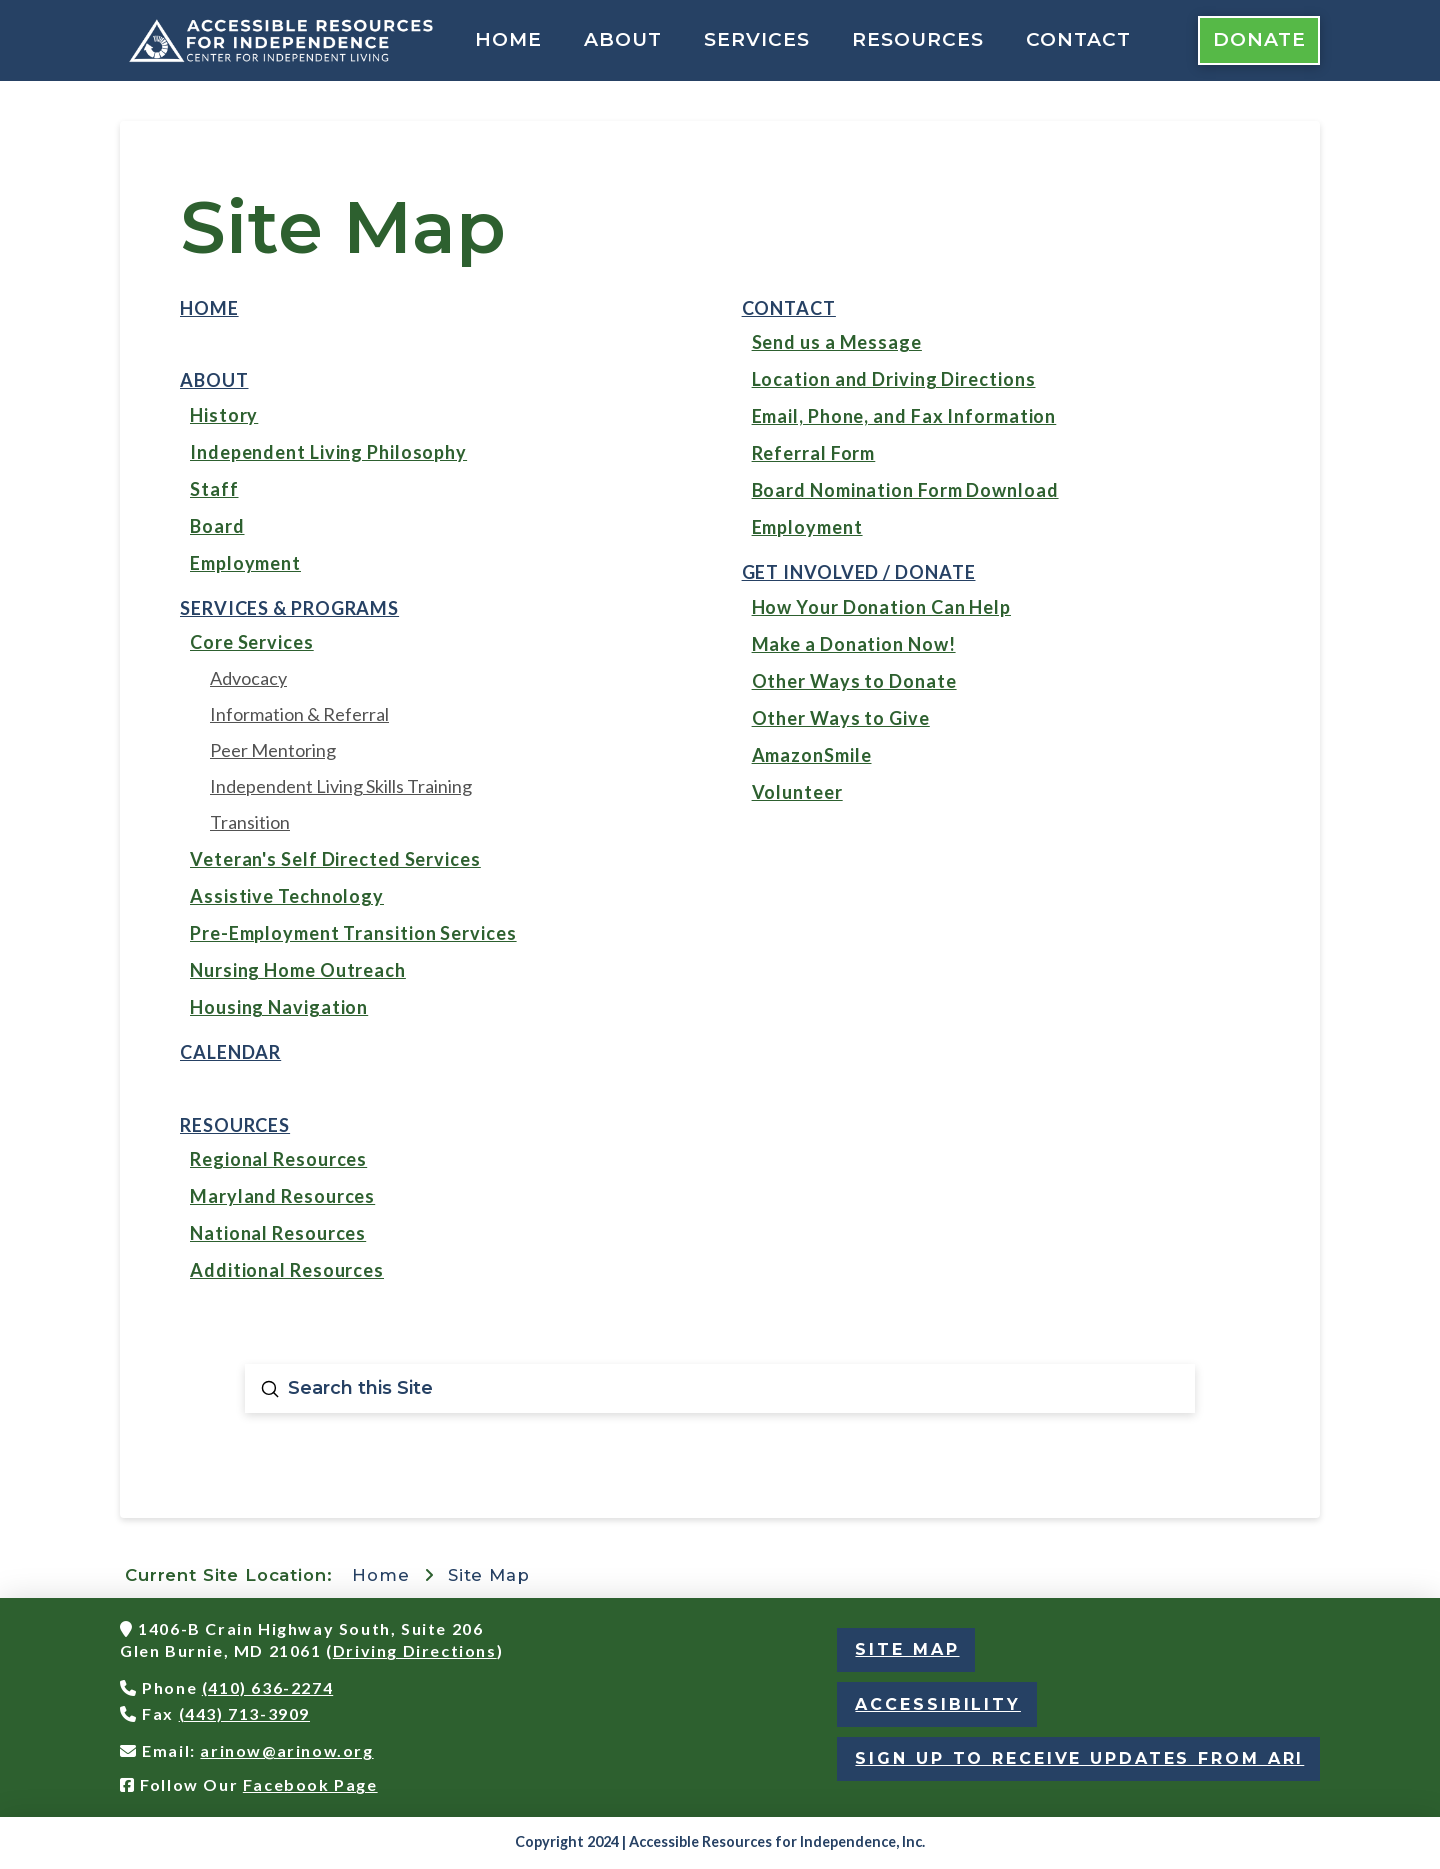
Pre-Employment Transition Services (353, 933)
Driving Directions (415, 1650)
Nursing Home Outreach (298, 970)
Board (217, 526)
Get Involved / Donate (859, 572)
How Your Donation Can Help (881, 607)
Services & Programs (289, 608)
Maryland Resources (282, 1196)
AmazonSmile (812, 755)
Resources (235, 1125)
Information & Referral (299, 714)
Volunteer (797, 792)
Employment (245, 563)
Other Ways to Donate (854, 681)
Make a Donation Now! (854, 644)
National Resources (278, 1233)
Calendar (230, 1052)
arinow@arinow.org (286, 1750)
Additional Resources (287, 1270)
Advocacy (248, 678)
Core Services (252, 642)
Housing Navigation (279, 1007)
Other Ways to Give (841, 718)
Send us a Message (837, 342)
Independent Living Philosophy (328, 452)
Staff (214, 489)
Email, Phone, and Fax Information (904, 416)
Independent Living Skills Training (341, 786)
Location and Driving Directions (894, 379)
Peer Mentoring (273, 750)
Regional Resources (278, 1159)
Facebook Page (310, 1784)
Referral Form (814, 453)
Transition (250, 822)
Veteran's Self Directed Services (335, 859)
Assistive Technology (287, 896)
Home (209, 308)
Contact (789, 308)
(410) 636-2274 (267, 1687)
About (214, 380)
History (224, 415)
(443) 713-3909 (244, 1713)
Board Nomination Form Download (905, 490)
